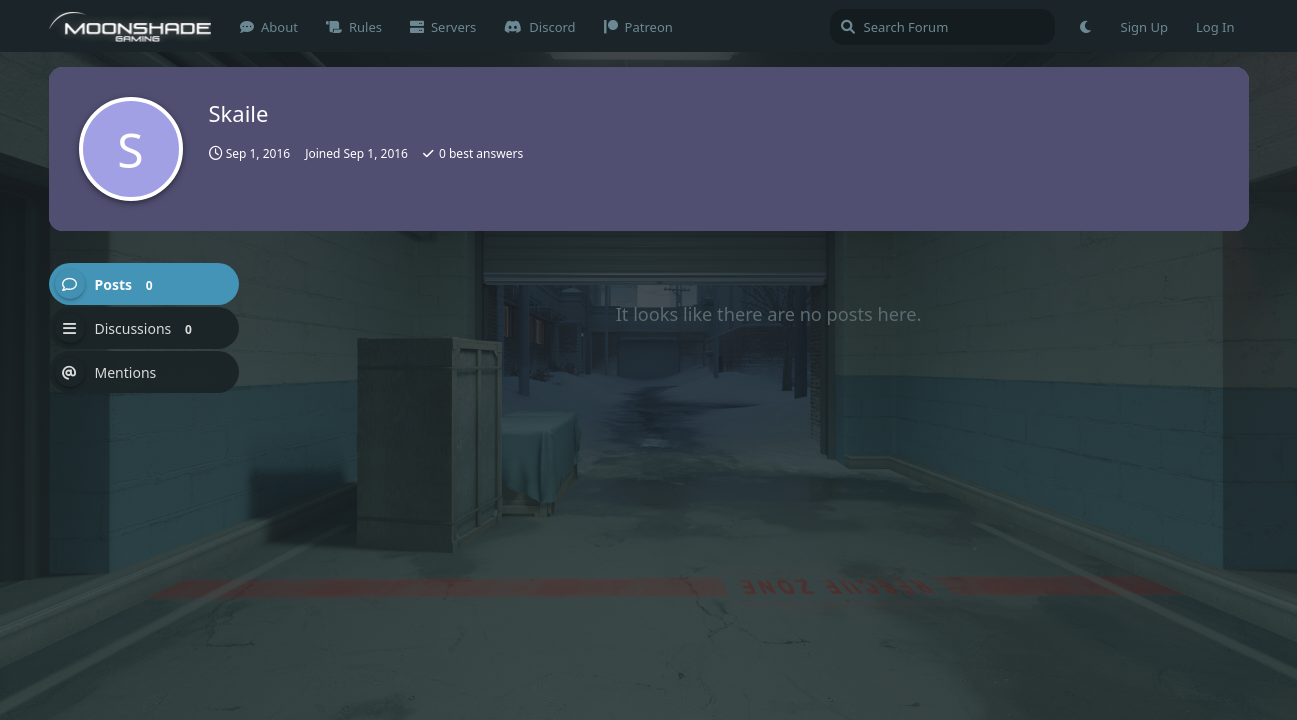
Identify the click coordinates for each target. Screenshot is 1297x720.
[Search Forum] (942, 27)
